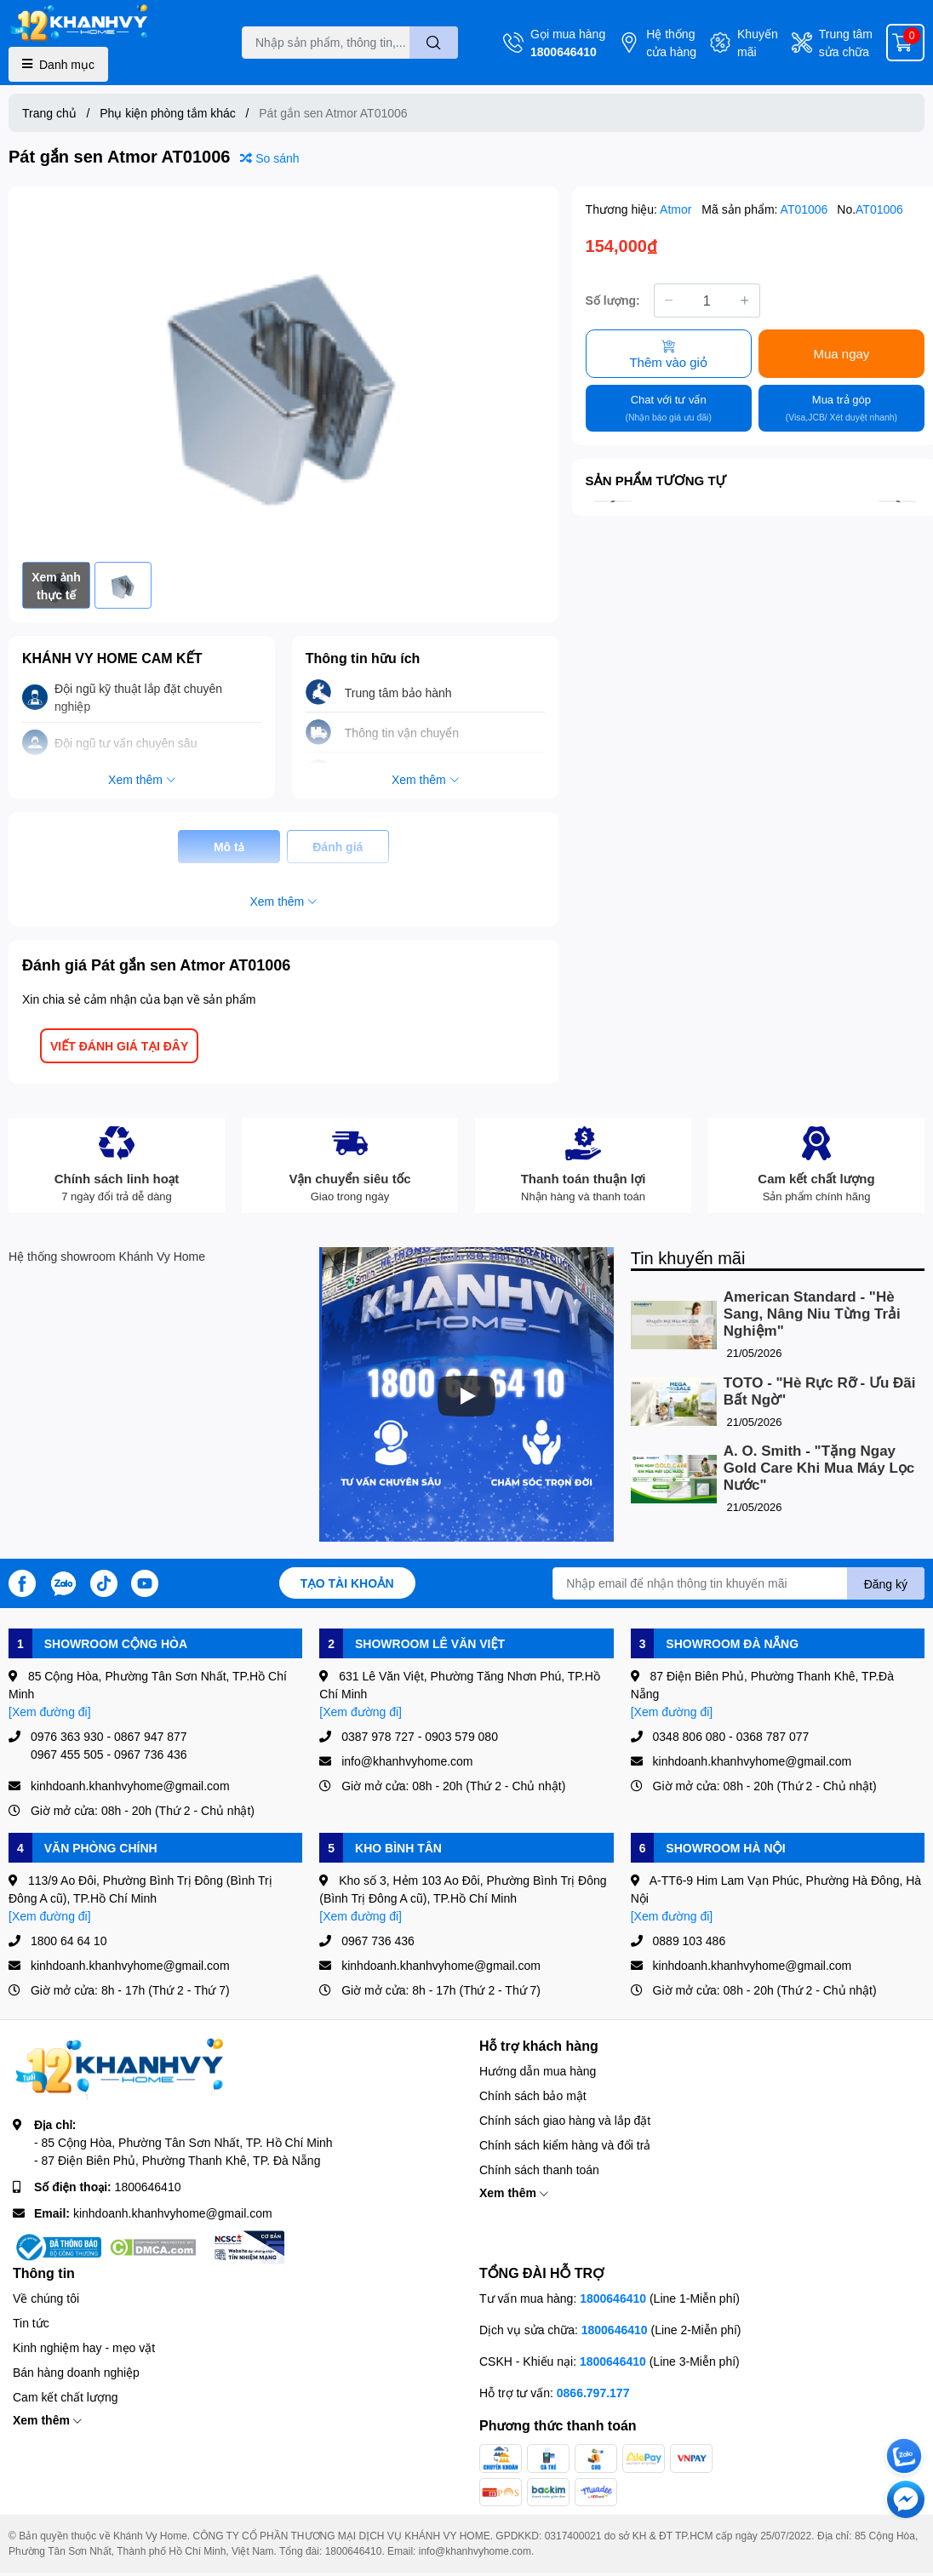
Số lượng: (613, 300)
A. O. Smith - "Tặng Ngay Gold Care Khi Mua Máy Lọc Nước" (819, 1468)
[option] (283, 374)
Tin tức (31, 2323)
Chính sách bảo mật (533, 2095)
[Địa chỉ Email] (738, 1583)
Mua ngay (841, 353)
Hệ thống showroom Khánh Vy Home (107, 1256)
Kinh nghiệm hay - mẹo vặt (84, 2347)
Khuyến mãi (757, 42)
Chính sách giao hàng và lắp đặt (564, 2120)
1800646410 (563, 51)
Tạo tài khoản (347, 1583)
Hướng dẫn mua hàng (537, 2071)
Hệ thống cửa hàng (671, 42)
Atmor (677, 209)
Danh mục (58, 64)
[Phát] (466, 1396)
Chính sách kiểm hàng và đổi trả (564, 2145)
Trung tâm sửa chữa (846, 42)
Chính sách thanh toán (539, 2169)
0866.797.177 (593, 2392)
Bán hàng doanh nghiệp (76, 2372)
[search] (433, 42)
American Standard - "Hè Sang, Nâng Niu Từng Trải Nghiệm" (812, 1314)
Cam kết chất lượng (65, 2397)
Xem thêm (513, 2192)
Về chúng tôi (46, 2298)
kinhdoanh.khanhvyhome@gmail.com (172, 2213)
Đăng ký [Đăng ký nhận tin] (885, 1584)
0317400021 (573, 2535)
